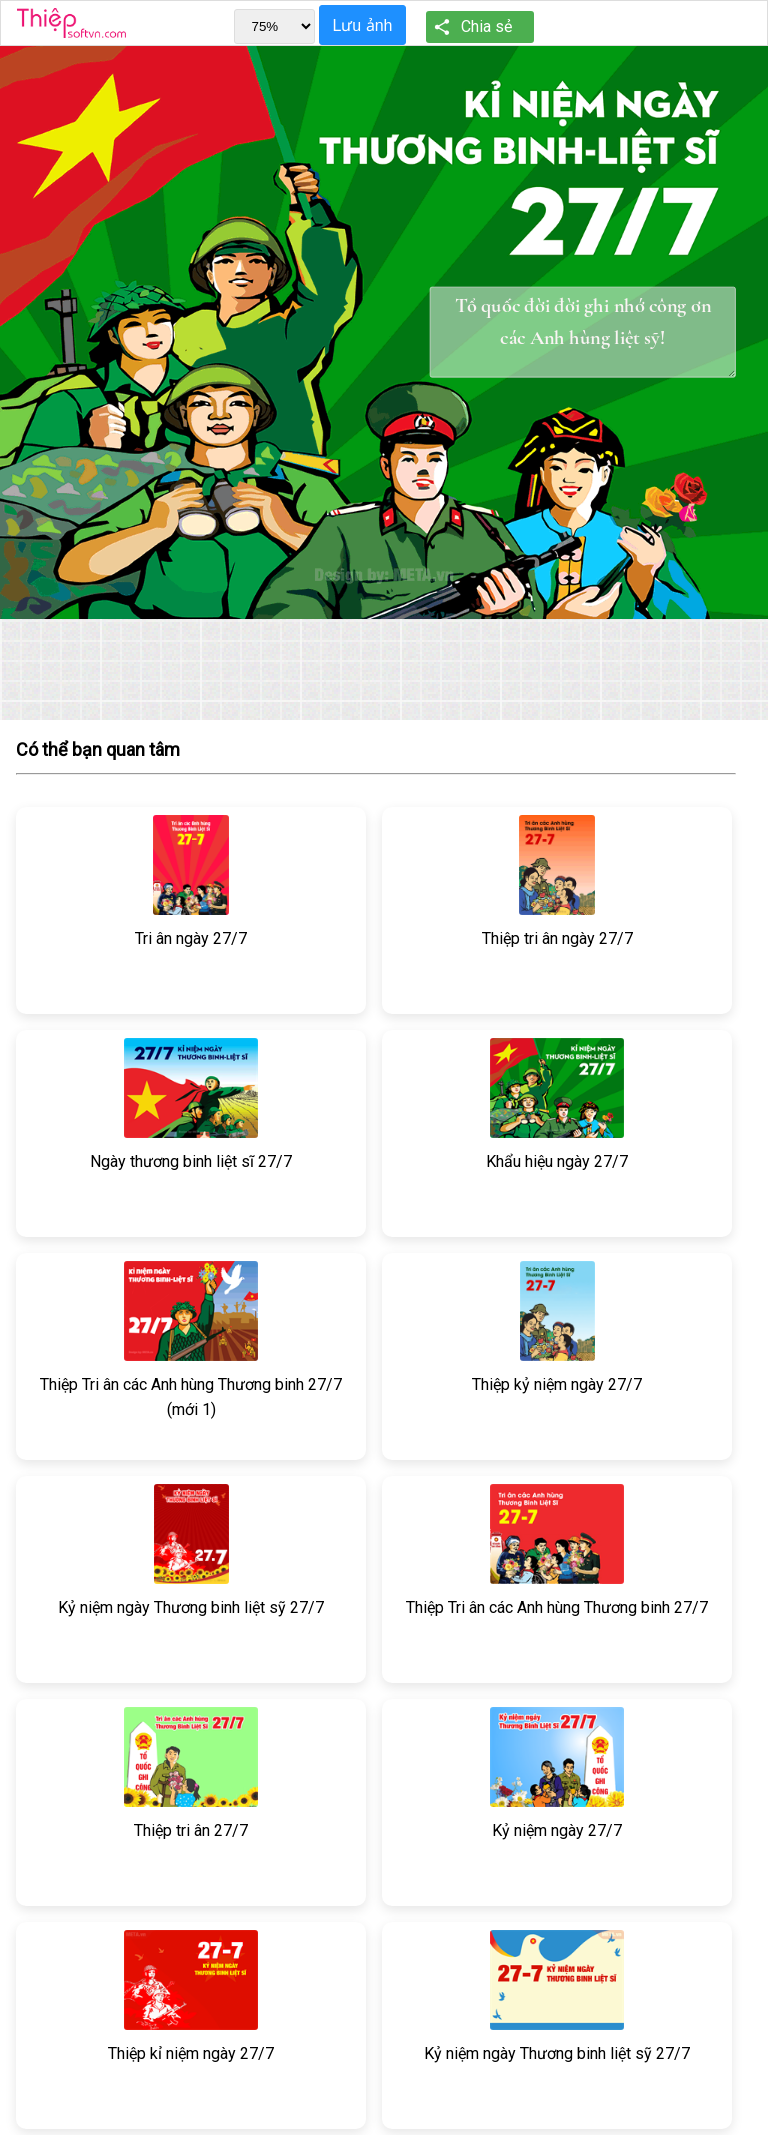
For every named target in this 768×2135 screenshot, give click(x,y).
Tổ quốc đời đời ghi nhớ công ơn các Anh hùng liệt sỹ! (583, 332)
